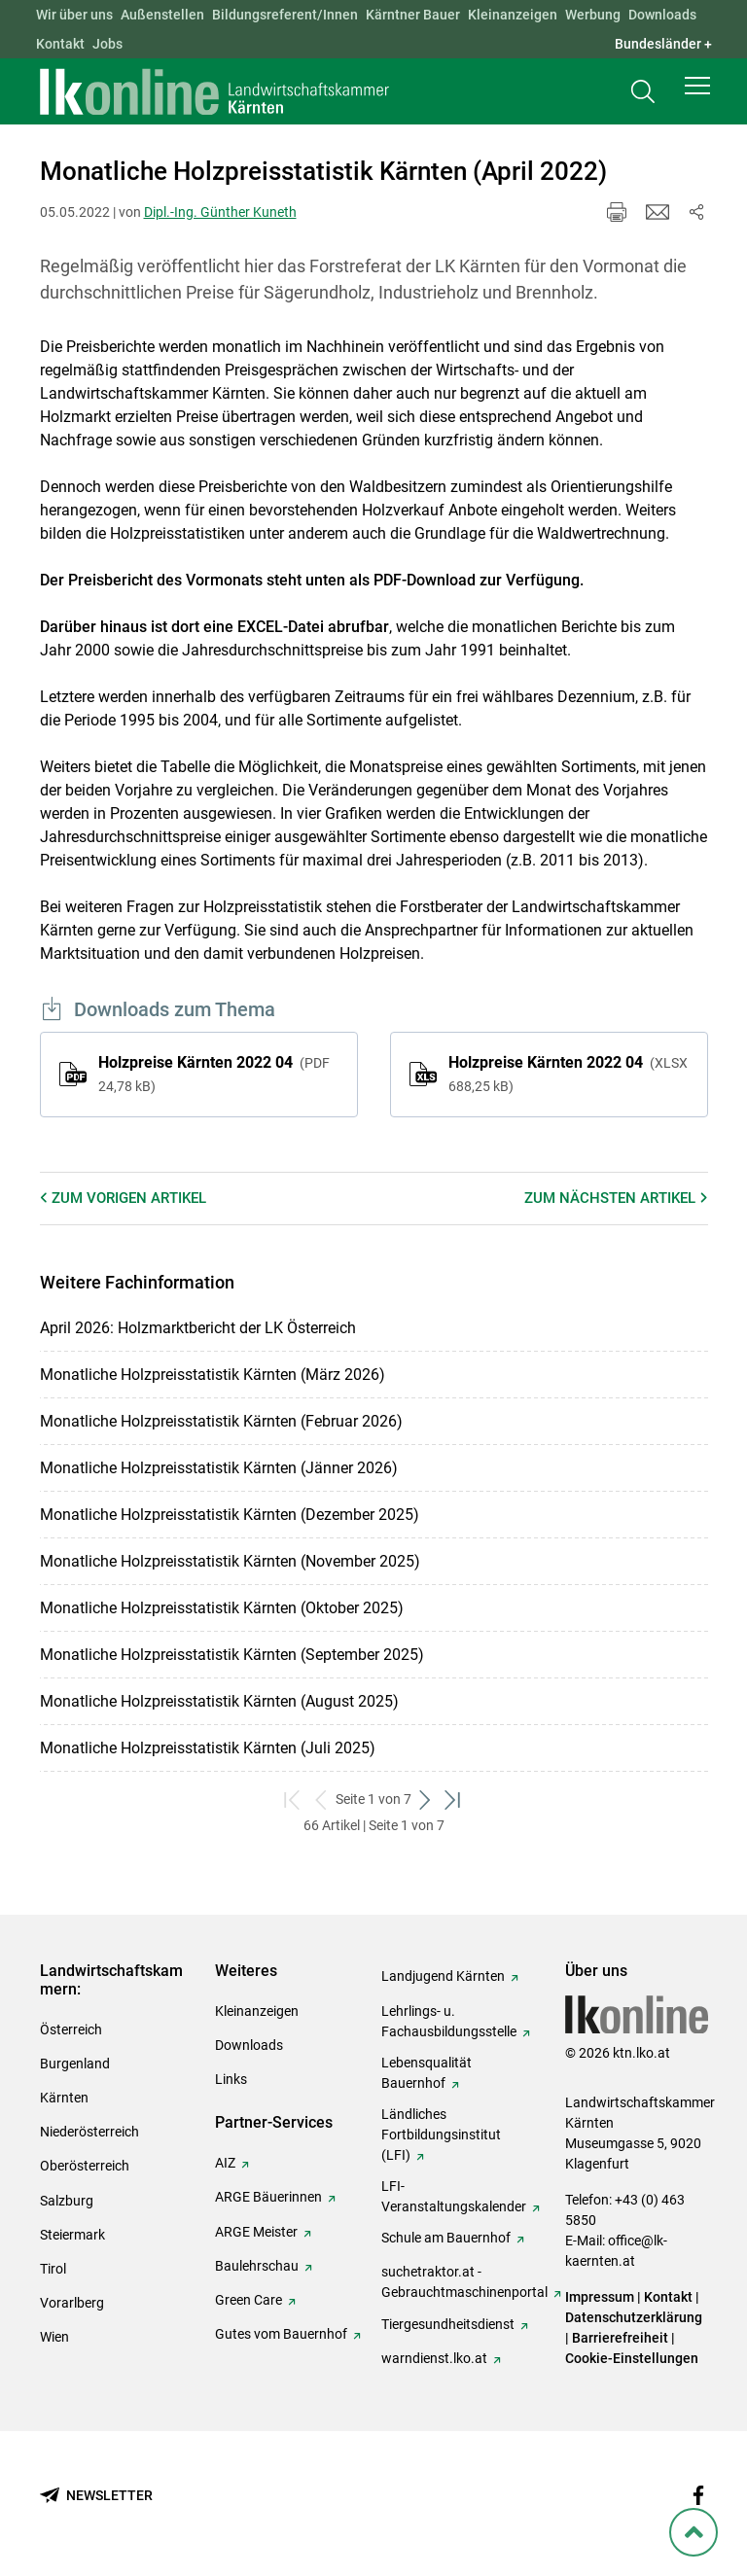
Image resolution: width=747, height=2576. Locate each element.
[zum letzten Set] (454, 1799)
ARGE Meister (256, 2232)
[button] (697, 89)
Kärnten (64, 2097)
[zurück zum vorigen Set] (321, 1799)
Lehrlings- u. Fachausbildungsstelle (448, 2021)
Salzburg (66, 2200)
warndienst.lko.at (434, 2358)
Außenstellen (162, 14)
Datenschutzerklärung (633, 2317)
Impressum (599, 2297)
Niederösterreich (89, 2131)
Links (231, 2079)
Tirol (53, 2268)
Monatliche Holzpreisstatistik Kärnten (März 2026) (212, 1374)
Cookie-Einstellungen (631, 2358)
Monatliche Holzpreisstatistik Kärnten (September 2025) (232, 1654)
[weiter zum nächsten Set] (425, 1799)
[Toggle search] (643, 94)
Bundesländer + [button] (663, 44)
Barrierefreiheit (620, 2338)
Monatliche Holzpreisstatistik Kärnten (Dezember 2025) (229, 1514)
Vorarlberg (72, 2303)
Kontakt (60, 44)
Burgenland (75, 2063)
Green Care (248, 2300)
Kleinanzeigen (512, 14)
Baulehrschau (257, 2266)
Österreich (71, 2029)
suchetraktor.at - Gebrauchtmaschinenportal (464, 2282)
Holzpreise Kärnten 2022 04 (214, 1073)
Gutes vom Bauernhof (281, 2334)
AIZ (225, 2162)
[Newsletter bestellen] (96, 2496)
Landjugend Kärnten (443, 1976)
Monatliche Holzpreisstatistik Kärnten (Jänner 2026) (219, 1468)
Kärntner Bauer (413, 14)
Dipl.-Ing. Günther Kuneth (220, 212)
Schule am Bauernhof (446, 2237)
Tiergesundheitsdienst (448, 2324)
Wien (54, 2337)
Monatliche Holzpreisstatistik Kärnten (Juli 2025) (207, 1748)
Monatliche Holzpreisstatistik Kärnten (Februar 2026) (221, 1421)
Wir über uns (74, 14)
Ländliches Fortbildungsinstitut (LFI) (441, 2134)
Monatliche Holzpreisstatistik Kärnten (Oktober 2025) (222, 1608)
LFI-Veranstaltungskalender (453, 2196)
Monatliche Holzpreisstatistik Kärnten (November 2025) (230, 1561)
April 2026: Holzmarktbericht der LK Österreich (198, 1328)
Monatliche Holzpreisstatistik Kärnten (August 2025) (219, 1701)
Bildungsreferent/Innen (285, 14)
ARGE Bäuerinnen (268, 2197)
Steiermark (72, 2234)
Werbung (593, 14)
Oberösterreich (84, 2165)
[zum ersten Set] (293, 1799)
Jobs (107, 44)
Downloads (662, 14)
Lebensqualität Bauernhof (426, 2073)
